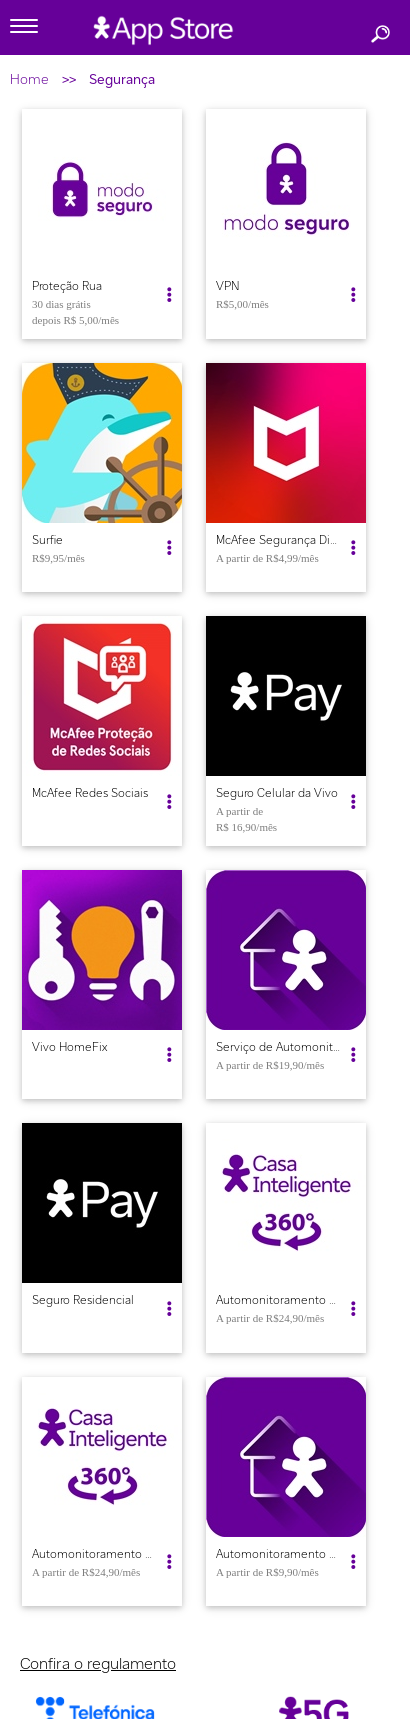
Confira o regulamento (98, 1663)
